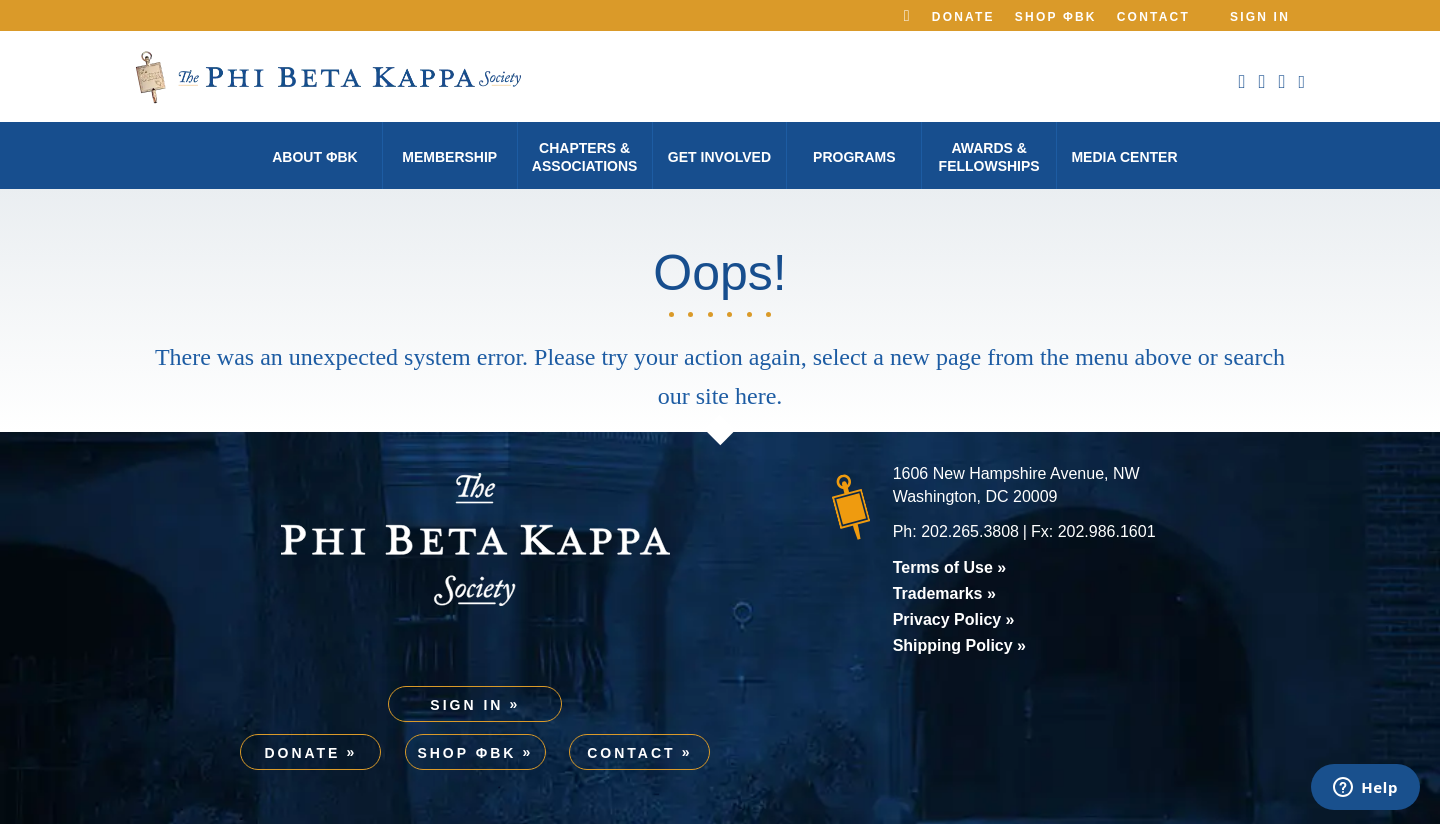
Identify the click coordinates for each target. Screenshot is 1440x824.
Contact (1153, 17)
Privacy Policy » (954, 619)
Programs (854, 157)
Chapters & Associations (585, 157)
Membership (449, 157)
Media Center (1124, 157)
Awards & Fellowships (989, 157)
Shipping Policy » (959, 645)
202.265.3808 (970, 531)
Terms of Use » (950, 567)
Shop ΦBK (1056, 17)
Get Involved (719, 157)
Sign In (1260, 17)
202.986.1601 (1107, 531)
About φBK (314, 157)
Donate (963, 17)
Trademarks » (944, 593)
